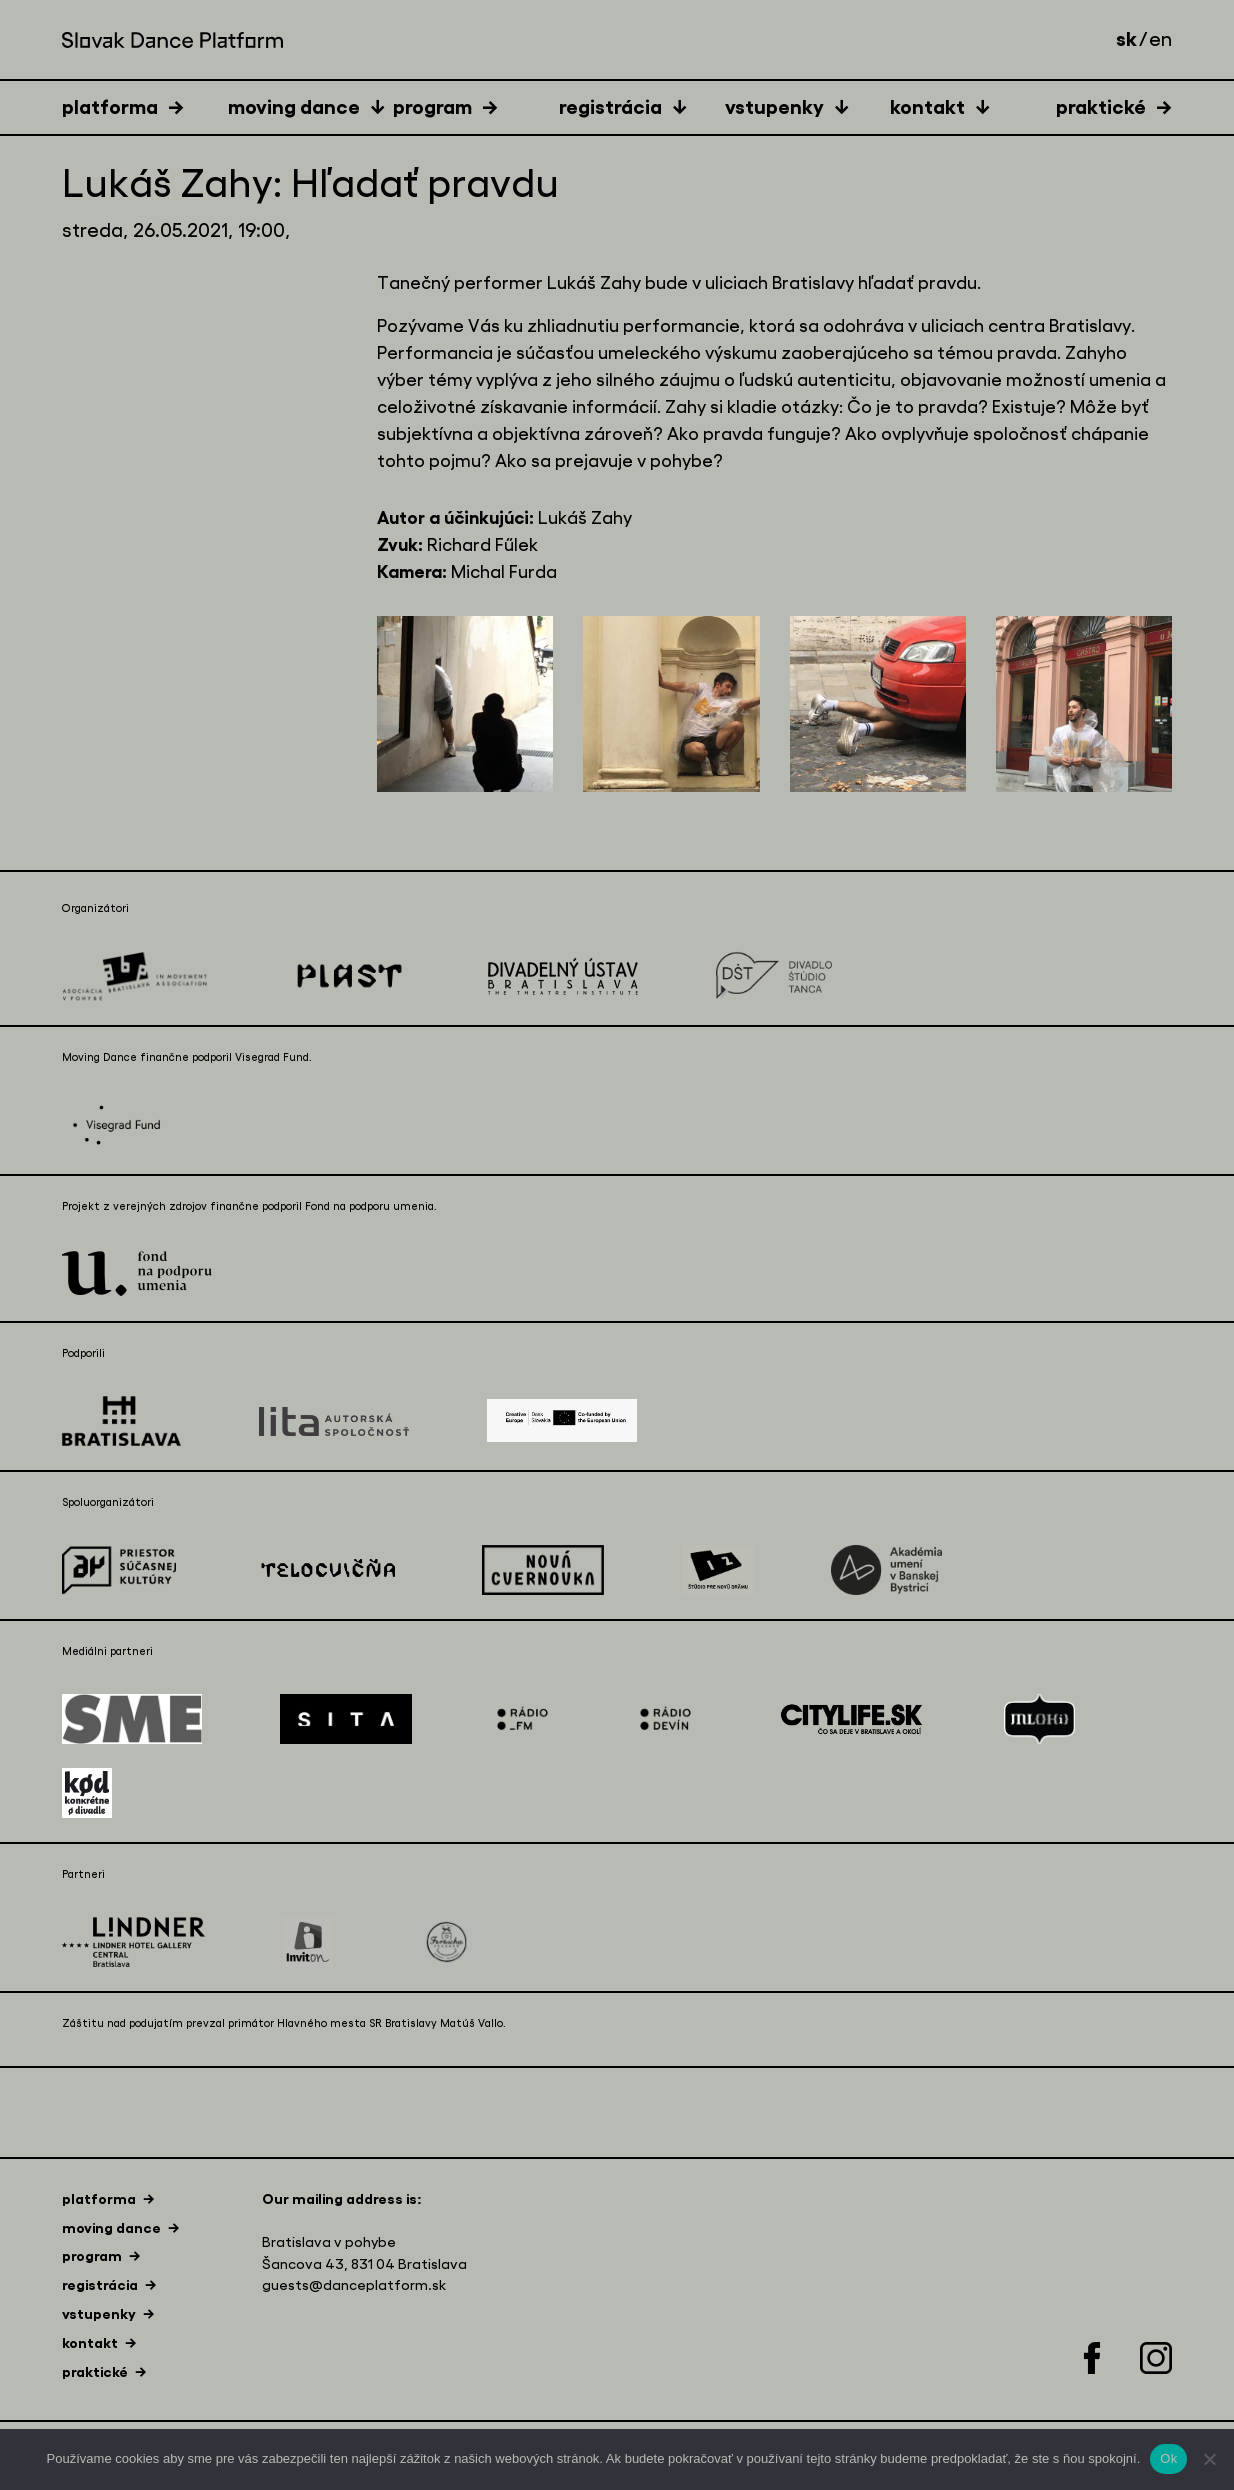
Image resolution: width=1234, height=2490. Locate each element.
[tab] (145, 106)
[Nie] (1209, 2459)
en (1160, 40)
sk (1126, 39)
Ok (1168, 2458)
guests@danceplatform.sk (354, 2285)
